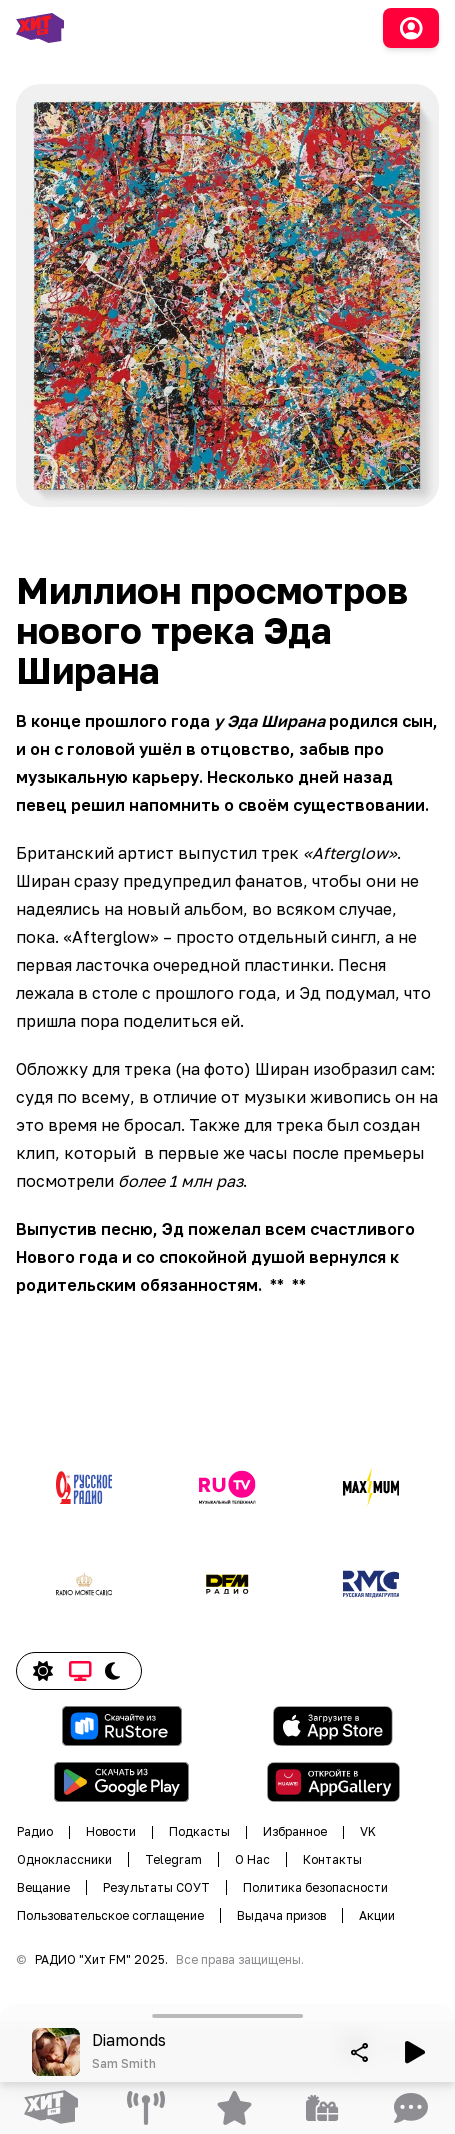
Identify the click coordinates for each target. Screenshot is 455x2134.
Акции (377, 1915)
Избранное (295, 1831)
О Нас (252, 1859)
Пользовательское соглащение (110, 1915)
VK (368, 1831)
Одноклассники (64, 1859)
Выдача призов (281, 1915)
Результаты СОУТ (156, 1887)
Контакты (332, 1859)
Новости (111, 1831)
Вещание (43, 1887)
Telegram (173, 1859)
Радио (35, 1831)
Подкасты (199, 1831)
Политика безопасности (315, 1887)
